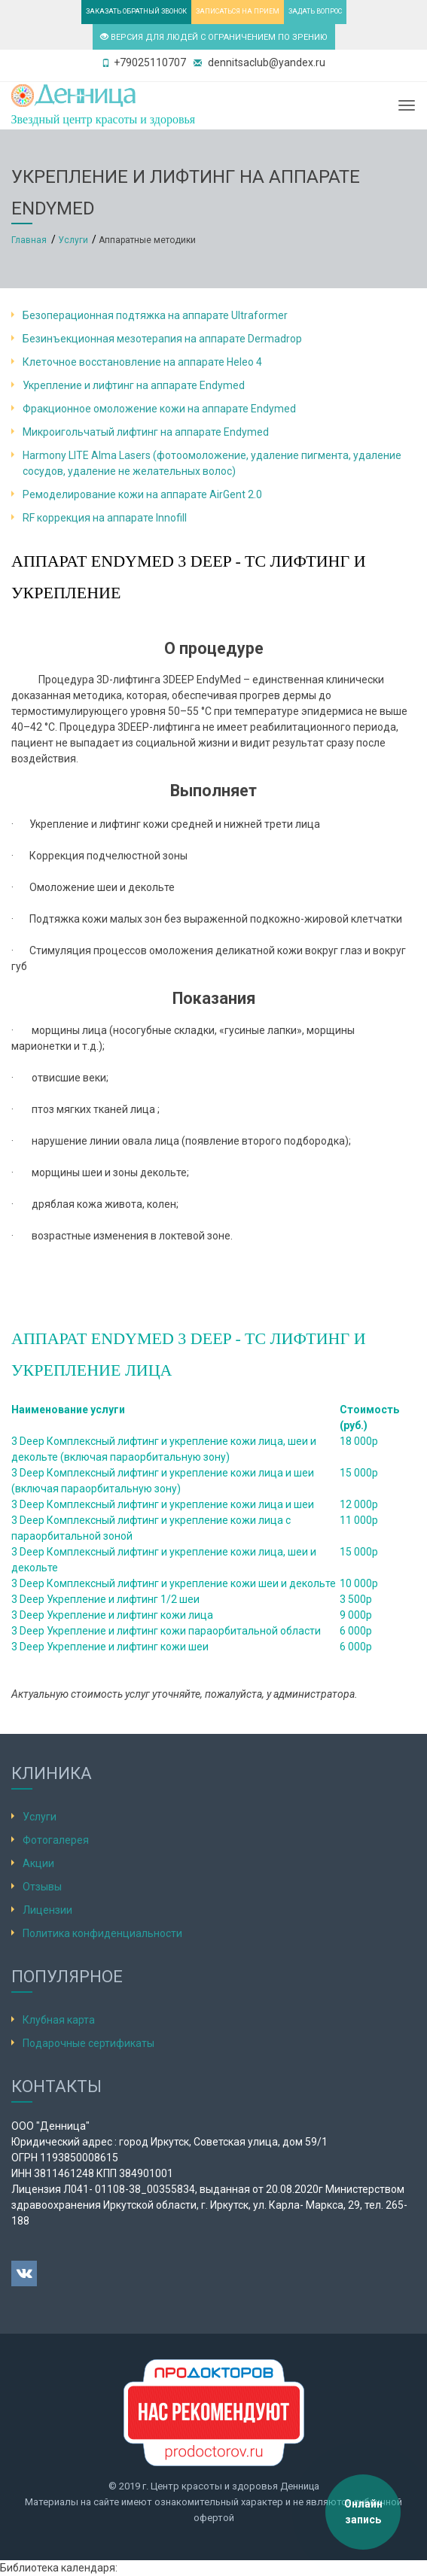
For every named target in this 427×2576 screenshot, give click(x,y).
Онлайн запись (363, 2512)
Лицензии (47, 1910)
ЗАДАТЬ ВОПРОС (315, 11)
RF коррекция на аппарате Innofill (105, 518)
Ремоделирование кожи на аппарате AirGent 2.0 (142, 494)
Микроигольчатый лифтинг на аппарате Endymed (146, 432)
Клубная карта (59, 2020)
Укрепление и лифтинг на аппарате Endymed (134, 385)
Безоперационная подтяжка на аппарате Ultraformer (155, 315)
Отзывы (42, 1887)
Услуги (39, 1817)
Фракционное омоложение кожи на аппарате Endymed (159, 409)
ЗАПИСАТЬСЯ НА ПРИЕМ (237, 11)
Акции (38, 1863)
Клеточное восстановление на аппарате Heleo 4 (142, 362)
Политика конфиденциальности (102, 1933)
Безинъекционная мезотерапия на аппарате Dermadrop (162, 339)
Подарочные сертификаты (88, 2043)
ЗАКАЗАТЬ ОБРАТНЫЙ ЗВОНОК (136, 11)
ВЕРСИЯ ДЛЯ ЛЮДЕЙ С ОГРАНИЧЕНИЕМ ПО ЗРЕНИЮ (214, 37)
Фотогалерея (56, 1840)
